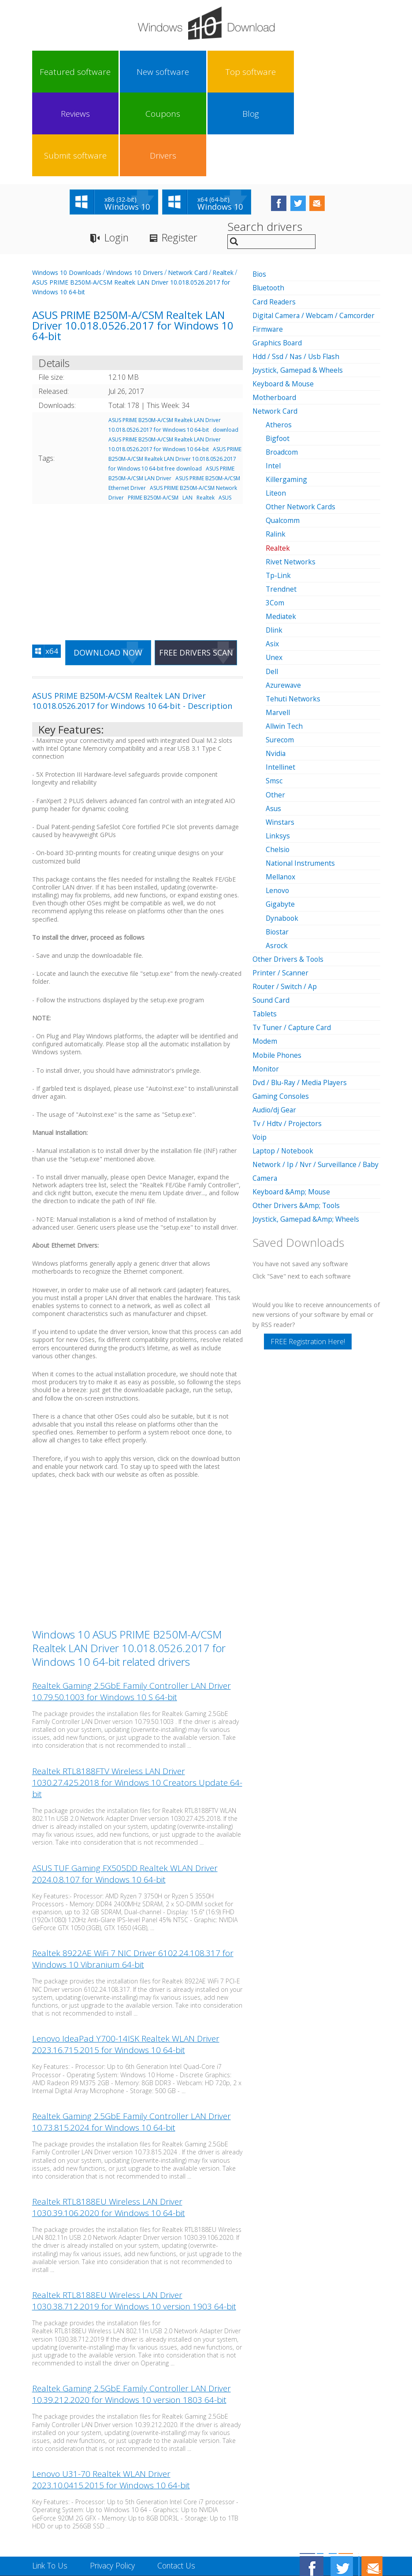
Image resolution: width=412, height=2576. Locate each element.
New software (95, 71)
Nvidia (276, 669)
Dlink (274, 546)
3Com (275, 519)
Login (117, 155)
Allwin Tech (284, 642)
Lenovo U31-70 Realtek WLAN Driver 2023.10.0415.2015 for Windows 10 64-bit (111, 2398)
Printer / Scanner (280, 888)
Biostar (278, 847)
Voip (259, 1051)
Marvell (278, 628)
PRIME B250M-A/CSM (153, 415)
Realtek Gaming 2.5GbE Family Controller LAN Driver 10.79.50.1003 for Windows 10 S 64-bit (131, 1609)
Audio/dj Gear (274, 1024)
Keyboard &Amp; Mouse (292, 1106)
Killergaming (287, 396)
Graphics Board (278, 260)
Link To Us (51, 2483)
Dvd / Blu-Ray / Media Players (300, 997)
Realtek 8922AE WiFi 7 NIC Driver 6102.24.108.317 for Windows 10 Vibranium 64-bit (133, 1877)
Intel (273, 382)
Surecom (280, 655)
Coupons (223, 72)
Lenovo (278, 806)
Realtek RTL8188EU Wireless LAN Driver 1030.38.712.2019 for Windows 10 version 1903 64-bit (134, 2219)
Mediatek (281, 532)
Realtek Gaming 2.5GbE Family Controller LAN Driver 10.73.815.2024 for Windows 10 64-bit (131, 2040)
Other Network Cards (301, 423)
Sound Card (271, 915)
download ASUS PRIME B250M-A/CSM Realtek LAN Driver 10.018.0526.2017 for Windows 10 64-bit (173, 357)
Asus (274, 724)
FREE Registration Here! (308, 1255)
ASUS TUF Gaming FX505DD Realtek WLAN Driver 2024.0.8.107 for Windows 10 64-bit (125, 1791)
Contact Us (182, 2483)
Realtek (223, 190)
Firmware (267, 246)
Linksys (278, 751)
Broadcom (283, 369)
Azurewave (284, 601)
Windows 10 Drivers (134, 190)
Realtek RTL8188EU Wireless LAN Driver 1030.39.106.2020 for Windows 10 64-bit (108, 2125)
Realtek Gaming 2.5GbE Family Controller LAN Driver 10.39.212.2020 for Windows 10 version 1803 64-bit (131, 2312)
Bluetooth (269, 205)
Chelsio (278, 765)
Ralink (276, 451)
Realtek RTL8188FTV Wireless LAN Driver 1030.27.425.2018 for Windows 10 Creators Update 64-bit (137, 1700)
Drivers (352, 72)
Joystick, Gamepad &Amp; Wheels (306, 1133)
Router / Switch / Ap (285, 901)
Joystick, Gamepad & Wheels (298, 287)
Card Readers (274, 219)
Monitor (266, 983)
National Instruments (301, 778)
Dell (272, 587)
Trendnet (281, 505)
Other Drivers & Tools (288, 874)
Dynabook (283, 833)
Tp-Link (279, 492)
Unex (274, 573)
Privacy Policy (115, 2483)
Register (184, 155)
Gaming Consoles (281, 1011)
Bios (259, 191)
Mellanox (281, 792)
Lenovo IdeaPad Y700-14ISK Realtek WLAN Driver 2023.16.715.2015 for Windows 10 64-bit (125, 1962)
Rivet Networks (291, 478)
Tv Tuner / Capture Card (293, 942)
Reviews (181, 72)
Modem (265, 956)
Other (275, 710)
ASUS (225, 415)
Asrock (277, 860)
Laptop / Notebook (284, 1065)
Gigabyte (280, 819)
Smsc (274, 696)
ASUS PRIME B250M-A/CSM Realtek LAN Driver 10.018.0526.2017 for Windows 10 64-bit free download (174, 376)
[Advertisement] (137, 484)
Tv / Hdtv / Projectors (287, 1038)
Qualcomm (283, 437)
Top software (138, 71)
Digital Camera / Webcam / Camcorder (315, 232)
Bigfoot (278, 355)
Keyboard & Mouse (283, 301)
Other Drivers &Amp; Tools (296, 1119)
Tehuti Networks (294, 614)
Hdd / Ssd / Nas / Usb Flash (296, 273)
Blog (266, 72)
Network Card (188, 190)
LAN (187, 415)
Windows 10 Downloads (66, 190)
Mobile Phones (277, 970)
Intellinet (280, 683)
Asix (272, 560)
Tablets (265, 929)
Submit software (309, 71)
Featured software (53, 71)
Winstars (280, 737)
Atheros (279, 341)
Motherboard (274, 314)
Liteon (276, 410)
